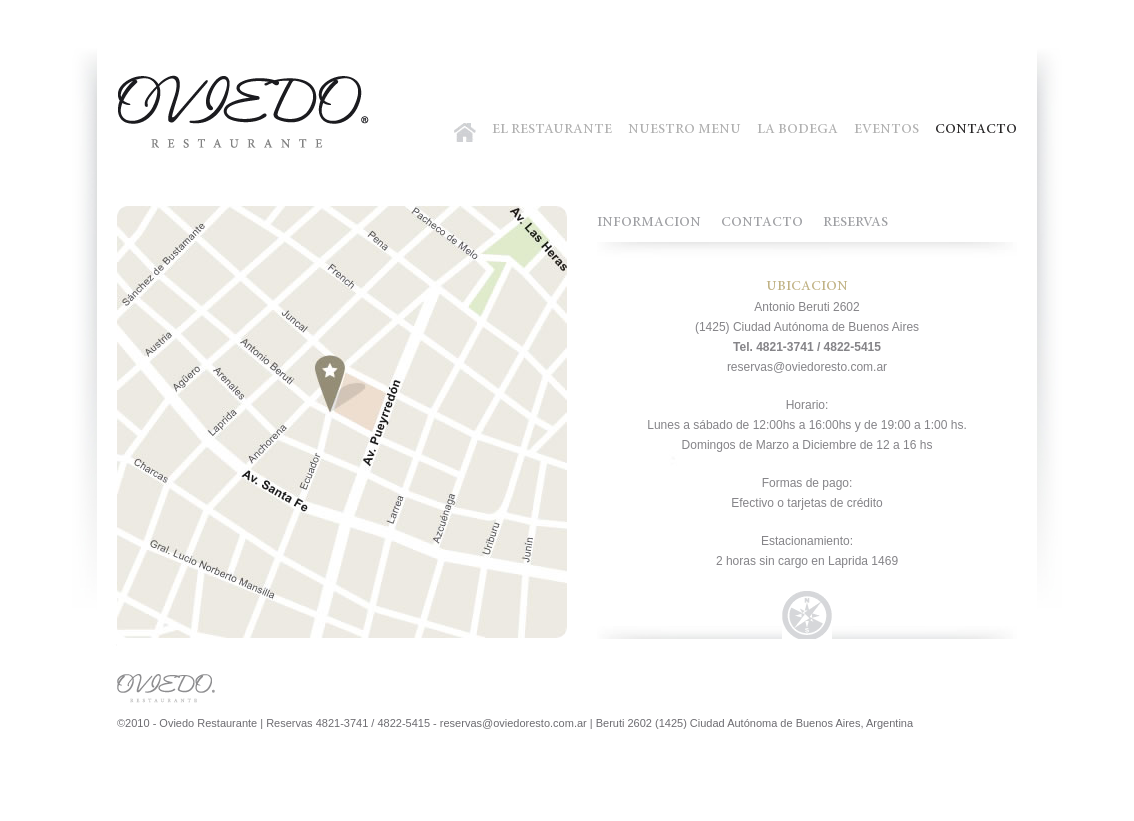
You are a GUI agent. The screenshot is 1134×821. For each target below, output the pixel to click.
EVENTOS (886, 130)
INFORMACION (649, 223)
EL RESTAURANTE (552, 130)
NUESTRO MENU (684, 130)
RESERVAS (855, 223)
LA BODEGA (797, 130)
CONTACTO (976, 130)
